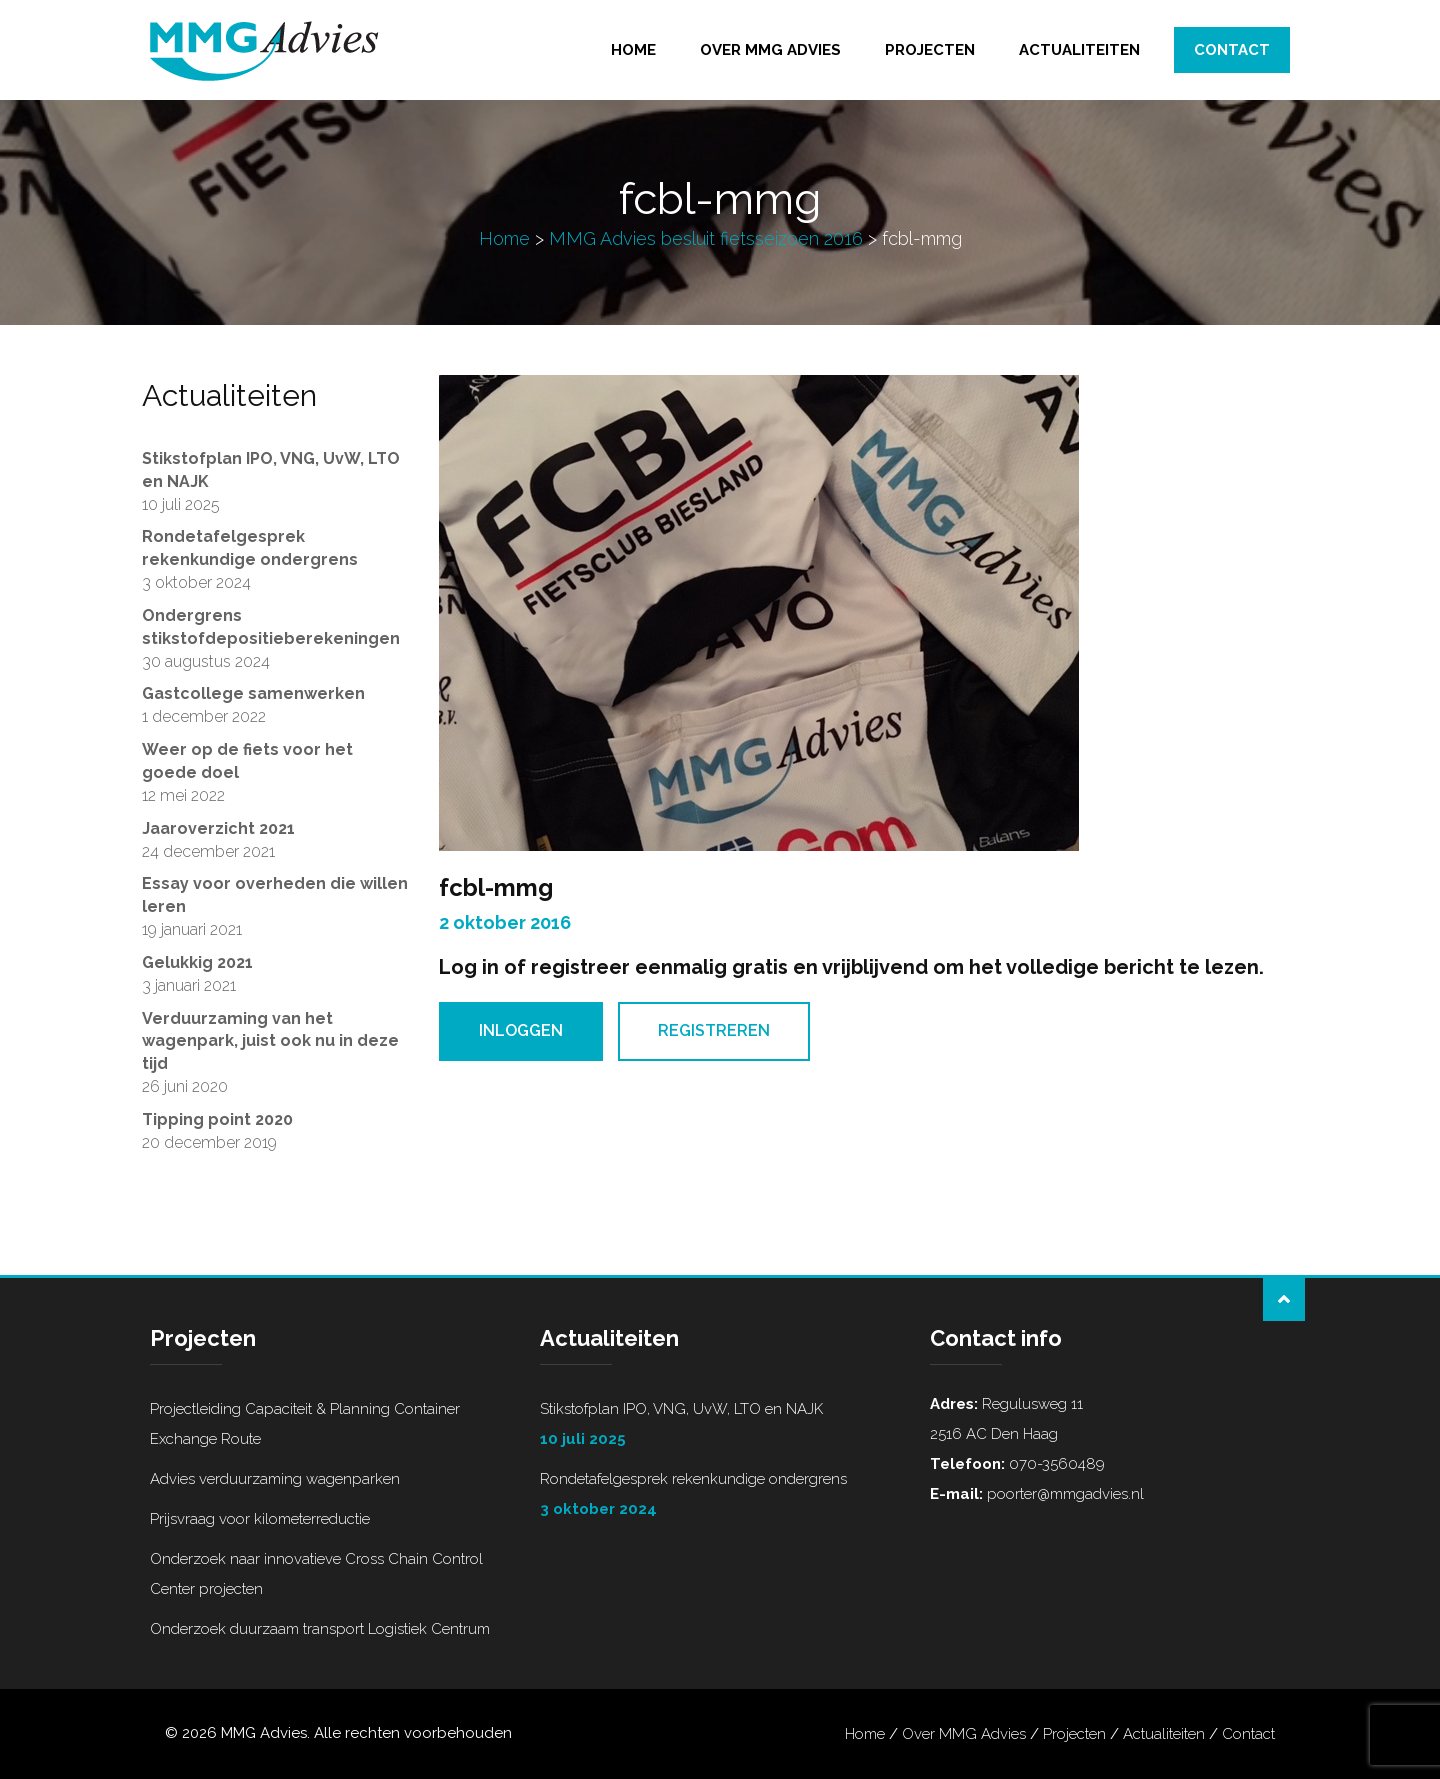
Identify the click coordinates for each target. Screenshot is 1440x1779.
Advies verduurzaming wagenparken (275, 1479)
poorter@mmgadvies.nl (1063, 1494)
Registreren (714, 1030)
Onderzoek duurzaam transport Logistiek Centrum (320, 1629)
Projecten (930, 50)
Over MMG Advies (770, 50)
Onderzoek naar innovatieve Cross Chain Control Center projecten (316, 1574)
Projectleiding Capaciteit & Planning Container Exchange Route (305, 1424)
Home (633, 50)
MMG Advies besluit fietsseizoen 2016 (706, 238)
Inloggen (521, 1030)
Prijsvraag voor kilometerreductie (260, 1519)
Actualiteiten (1079, 50)
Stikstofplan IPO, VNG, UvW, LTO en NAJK (720, 1427)
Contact (1232, 50)
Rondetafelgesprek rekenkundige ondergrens (720, 1497)
